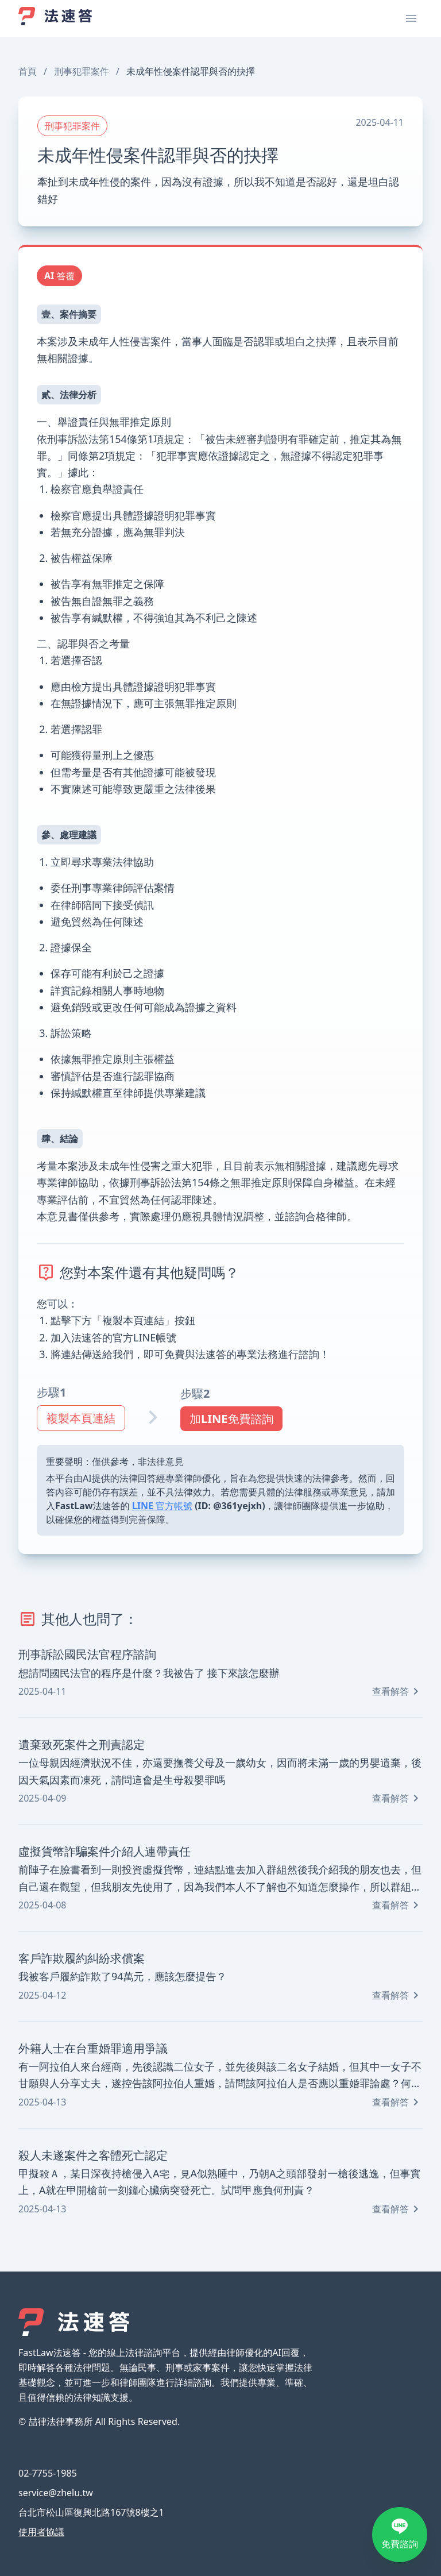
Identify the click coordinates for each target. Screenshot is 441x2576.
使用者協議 (41, 2531)
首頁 (27, 71)
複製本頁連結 (81, 1418)
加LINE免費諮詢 (231, 1418)
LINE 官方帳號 (162, 1505)
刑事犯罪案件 (81, 71)
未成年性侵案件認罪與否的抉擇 (190, 71)
